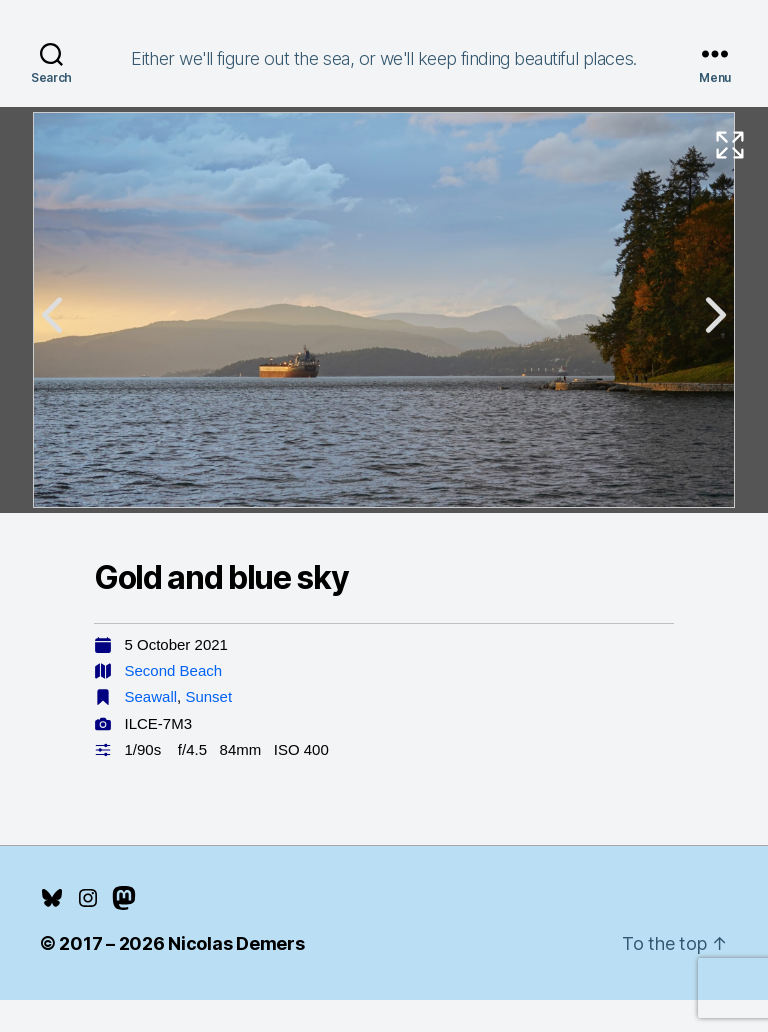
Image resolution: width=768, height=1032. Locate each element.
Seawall (151, 696)
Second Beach (174, 670)
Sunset (208, 696)
